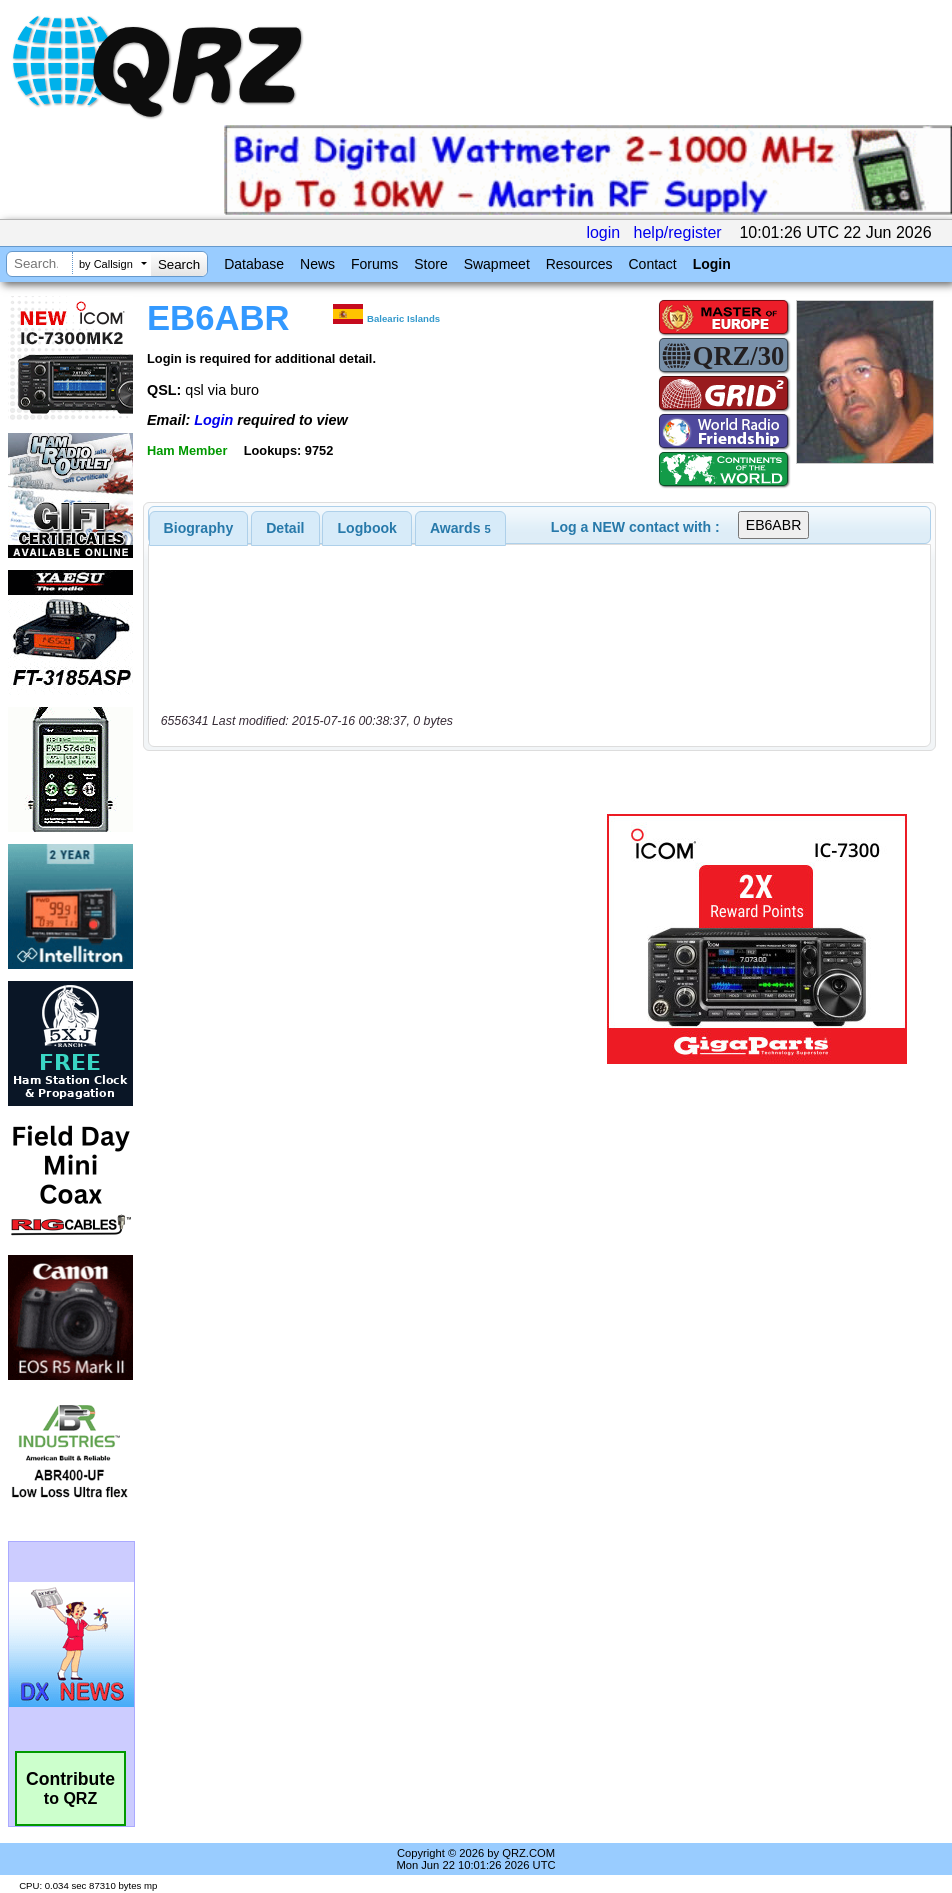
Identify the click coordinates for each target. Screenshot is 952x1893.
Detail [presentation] (285, 528)
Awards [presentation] (460, 528)
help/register (678, 232)
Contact (652, 264)
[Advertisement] (376, 939)
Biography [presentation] (199, 528)
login (603, 232)
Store (430, 264)
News (317, 264)
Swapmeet (497, 264)
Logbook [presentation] (367, 528)
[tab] (199, 528)
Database (254, 264)
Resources (579, 264)
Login (712, 264)
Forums (374, 264)
